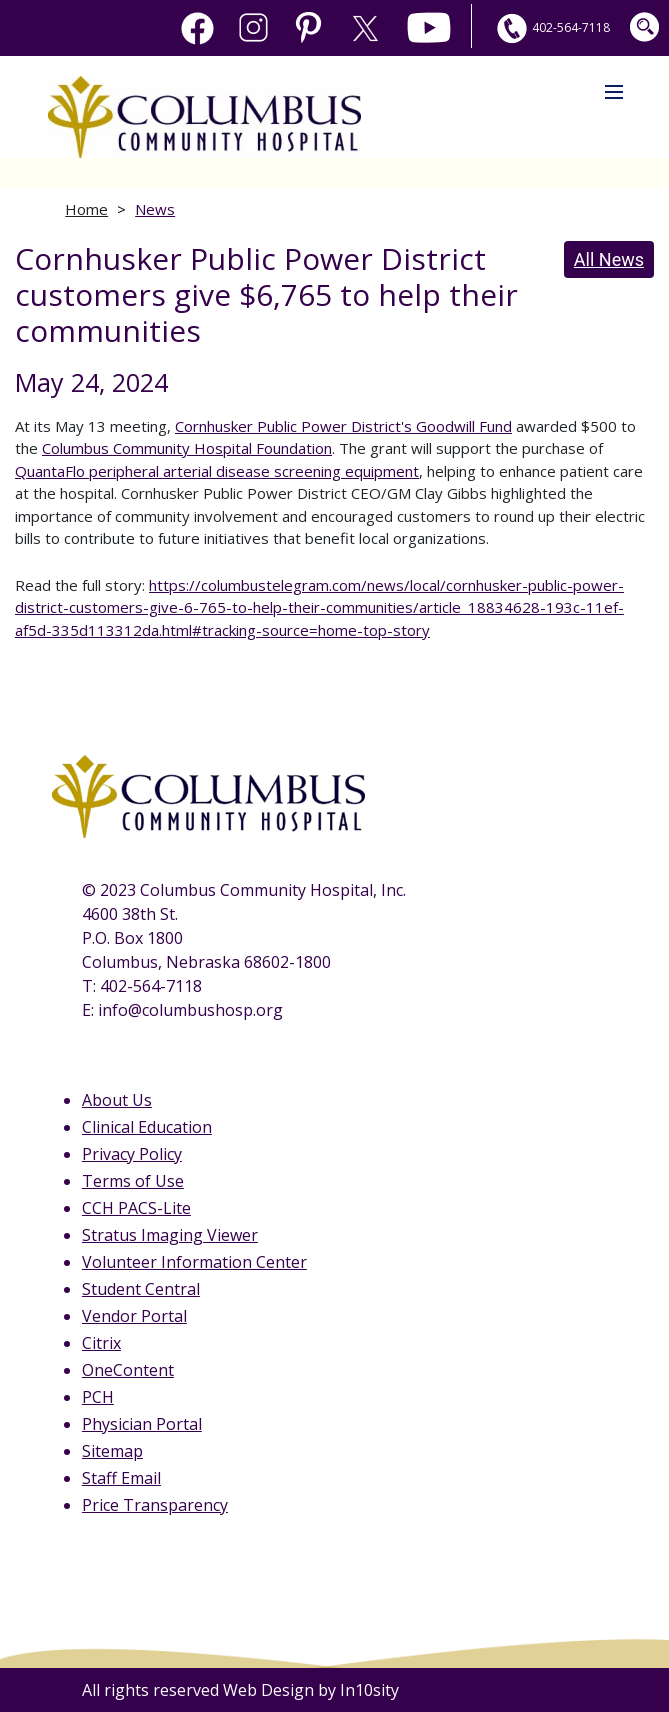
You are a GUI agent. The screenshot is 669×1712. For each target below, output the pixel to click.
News (155, 209)
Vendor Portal (134, 1316)
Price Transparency (155, 1505)
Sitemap (112, 1451)
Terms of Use (133, 1181)
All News (609, 259)
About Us (117, 1100)
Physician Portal (142, 1424)
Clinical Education (147, 1127)
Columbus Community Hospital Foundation (187, 448)
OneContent (128, 1370)
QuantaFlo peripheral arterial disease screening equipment (217, 471)
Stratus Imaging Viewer (170, 1235)
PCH (98, 1397)
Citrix (101, 1343)
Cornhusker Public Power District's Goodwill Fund (343, 426)
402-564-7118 (551, 27)
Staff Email (121, 1478)
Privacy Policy (132, 1154)
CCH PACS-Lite (136, 1208)
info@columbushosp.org (190, 1010)
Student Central (141, 1289)
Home (86, 209)
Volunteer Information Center (194, 1262)
